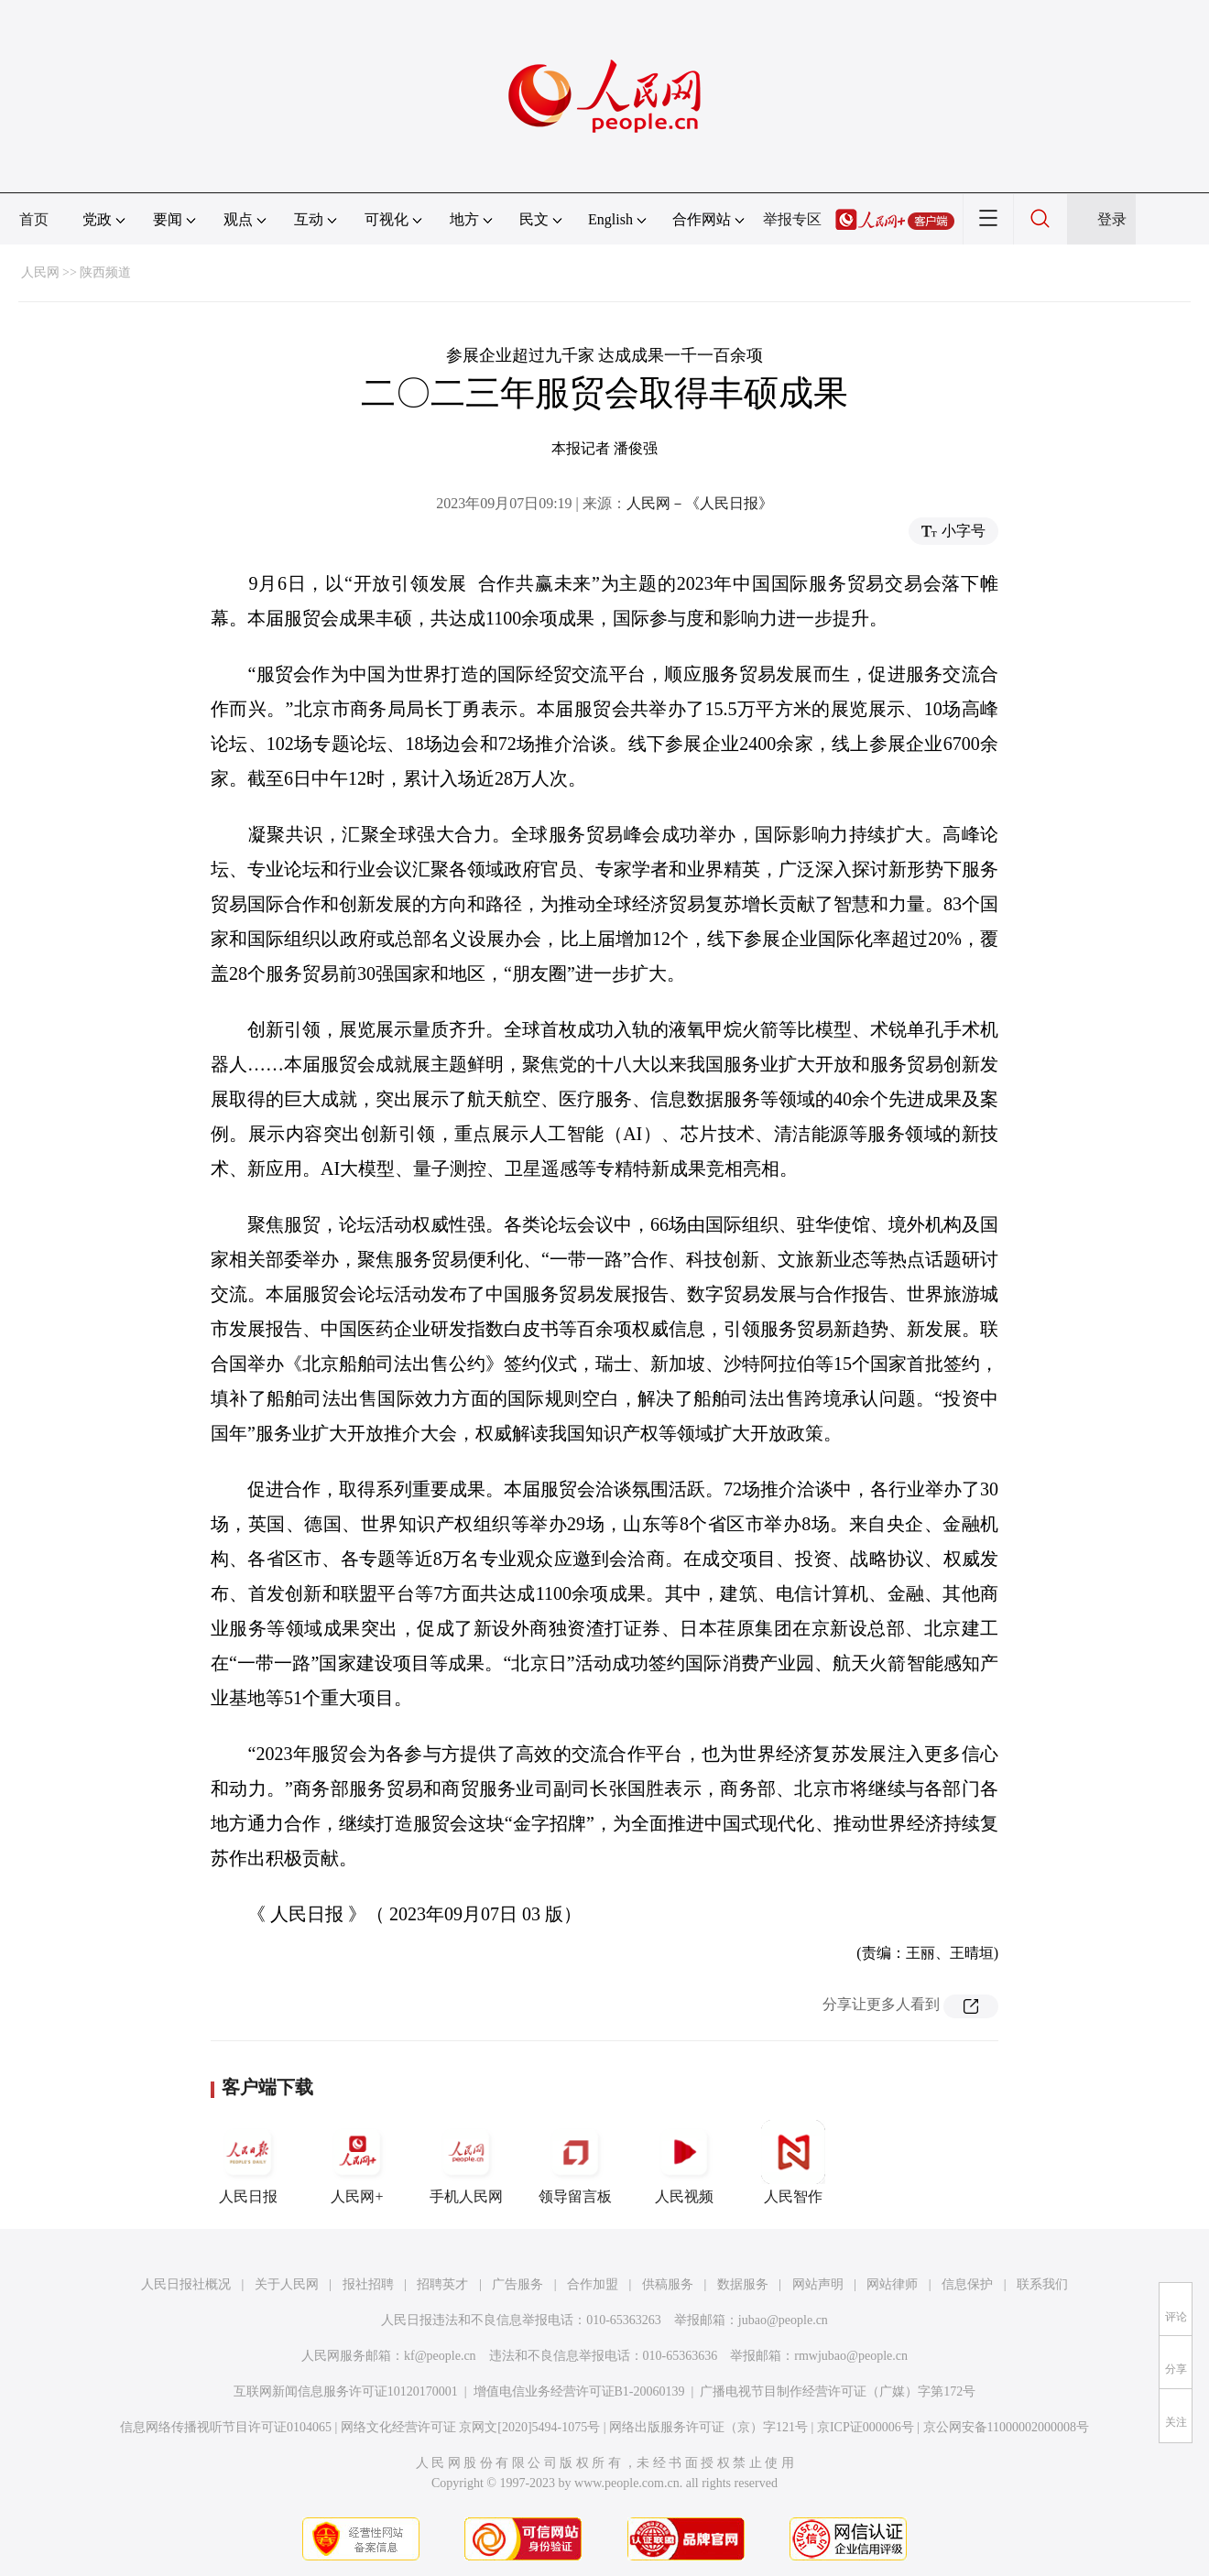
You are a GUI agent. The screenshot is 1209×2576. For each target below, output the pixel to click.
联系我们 (1042, 2284)
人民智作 (793, 2162)
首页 (34, 219)
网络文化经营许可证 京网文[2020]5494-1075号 (471, 2427)
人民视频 (684, 2162)
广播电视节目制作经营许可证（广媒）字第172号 (837, 2391)
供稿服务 (667, 2284)
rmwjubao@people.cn (851, 2356)
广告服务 (517, 2284)
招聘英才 (442, 2284)
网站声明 (818, 2284)
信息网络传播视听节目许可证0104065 (226, 2427)
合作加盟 (592, 2284)
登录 (1112, 219)
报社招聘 (368, 2284)
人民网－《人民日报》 (699, 503)
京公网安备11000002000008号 (1006, 2427)
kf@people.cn (440, 2356)
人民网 (40, 272)
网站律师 (892, 2284)
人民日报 (248, 2162)
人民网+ (357, 2162)
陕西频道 (105, 272)
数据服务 (742, 2284)
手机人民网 (466, 2162)
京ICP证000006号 (865, 2427)
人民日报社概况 (186, 2284)
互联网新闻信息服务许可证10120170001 (346, 2391)
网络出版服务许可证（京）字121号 (708, 2427)
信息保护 (967, 2284)
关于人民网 (287, 2284)
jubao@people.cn (783, 2320)
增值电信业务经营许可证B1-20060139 (579, 2391)
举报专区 (792, 219)
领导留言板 (575, 2162)
